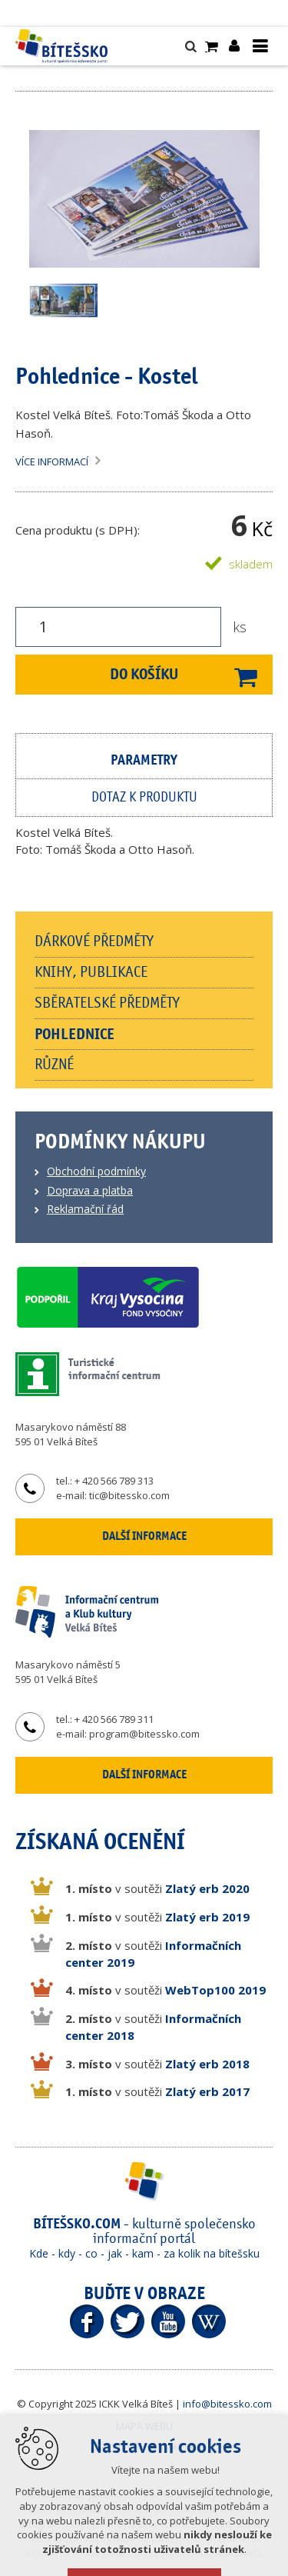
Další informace (144, 1536)
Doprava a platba (90, 1190)
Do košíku (144, 674)
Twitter (127, 2321)
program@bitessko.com (144, 1734)
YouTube (168, 2321)
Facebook (87, 2321)
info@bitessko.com (227, 2404)
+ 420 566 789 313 (114, 1481)
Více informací (51, 461)
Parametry (144, 760)
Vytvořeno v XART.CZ (146, 2446)
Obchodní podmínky (96, 1171)
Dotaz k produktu (144, 798)
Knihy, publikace (91, 972)
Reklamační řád (85, 1208)
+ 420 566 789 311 (114, 1719)
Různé (54, 1064)
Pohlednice (74, 1034)
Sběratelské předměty (107, 1003)
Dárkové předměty (94, 941)
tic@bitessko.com (129, 1495)
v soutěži (157, 1888)
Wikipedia (209, 2321)
